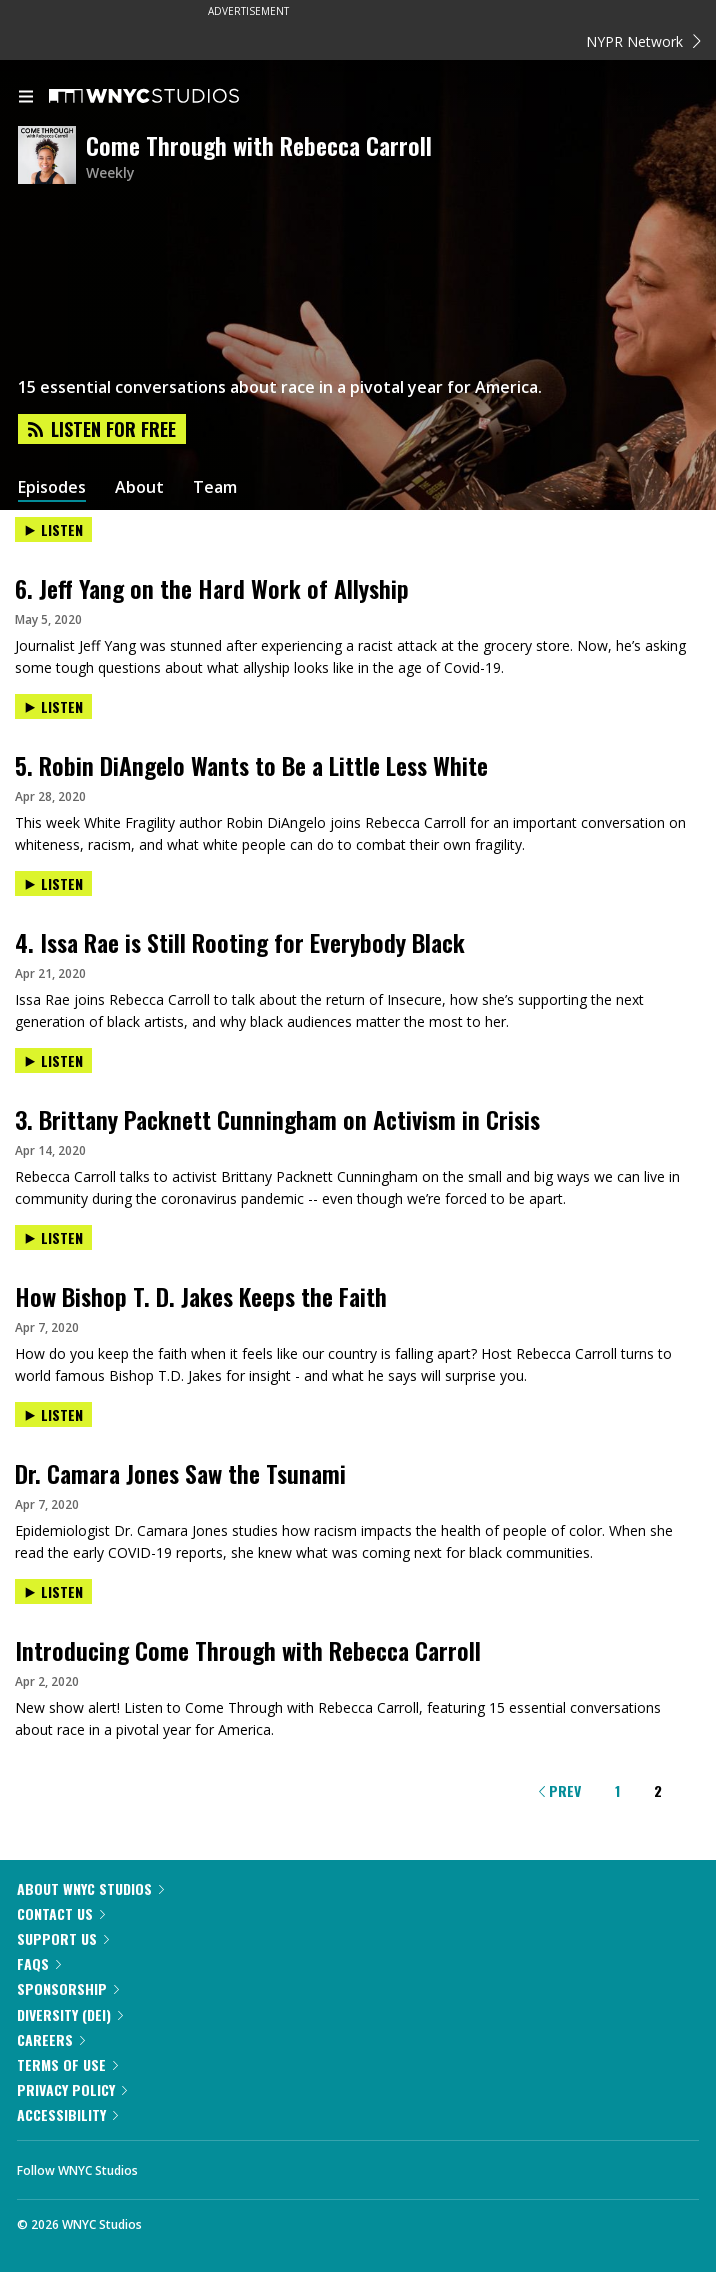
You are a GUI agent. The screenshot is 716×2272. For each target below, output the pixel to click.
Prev (560, 1790)
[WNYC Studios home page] (169, 97)
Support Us (63, 1938)
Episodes (52, 487)
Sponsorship (68, 1988)
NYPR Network (643, 41)
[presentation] (358, 546)
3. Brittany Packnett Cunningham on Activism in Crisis (277, 1119)
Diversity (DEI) (70, 2014)
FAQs (39, 1963)
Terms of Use (67, 2064)
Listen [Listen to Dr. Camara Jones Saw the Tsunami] (53, 1414)
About (139, 487)
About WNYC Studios (90, 1888)
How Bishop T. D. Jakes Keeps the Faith (201, 1296)
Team (215, 487)
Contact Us (61, 1913)
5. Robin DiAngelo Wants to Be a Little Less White (251, 765)
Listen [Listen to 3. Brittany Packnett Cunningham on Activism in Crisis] (53, 1060)
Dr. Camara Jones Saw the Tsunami (180, 1473)
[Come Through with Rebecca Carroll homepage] (52, 156)
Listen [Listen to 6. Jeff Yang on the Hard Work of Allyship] (53, 529)
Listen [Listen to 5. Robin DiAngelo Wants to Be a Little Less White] (53, 706)
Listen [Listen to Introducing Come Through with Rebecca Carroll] (53, 1591)
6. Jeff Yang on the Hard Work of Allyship (212, 588)
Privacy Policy (72, 2089)
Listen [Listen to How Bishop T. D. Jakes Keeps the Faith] (53, 1237)
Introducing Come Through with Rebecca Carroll (248, 1650)
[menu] (26, 98)
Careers (51, 2039)
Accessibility (67, 2114)
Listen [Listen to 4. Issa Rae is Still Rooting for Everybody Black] (53, 883)
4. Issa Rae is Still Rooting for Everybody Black (240, 942)
